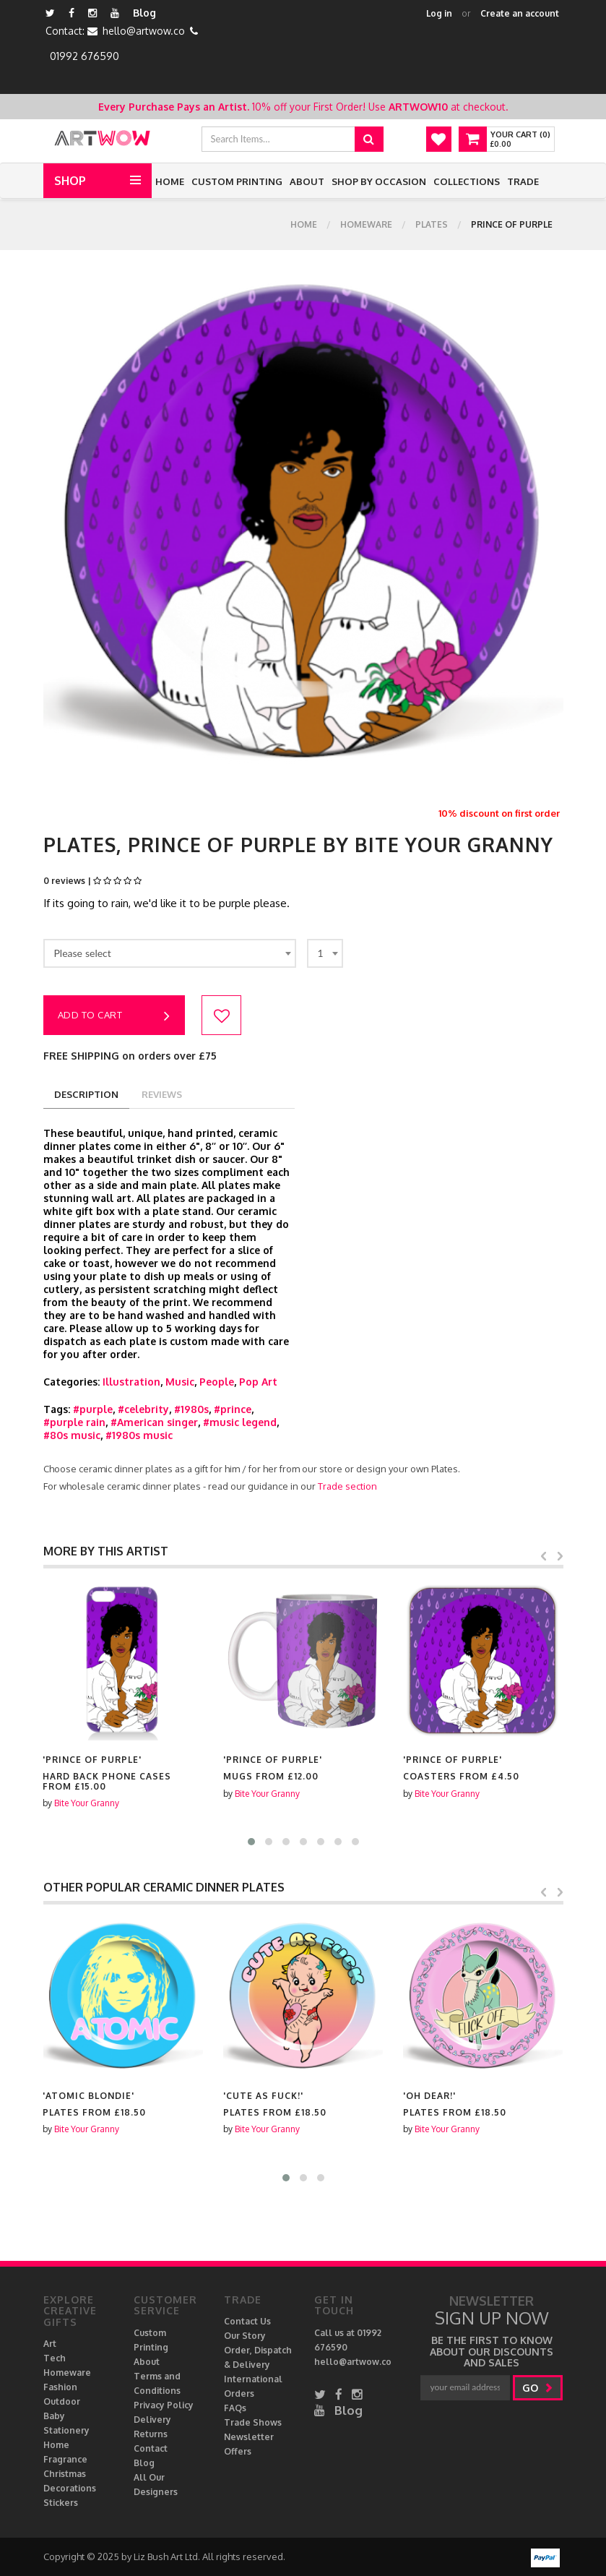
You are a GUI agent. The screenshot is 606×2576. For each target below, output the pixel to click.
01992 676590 (84, 56)
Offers (237, 2451)
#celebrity (143, 1409)
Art (49, 2343)
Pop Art (258, 1381)
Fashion (60, 2387)
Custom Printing (236, 181)
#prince (232, 1409)
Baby (54, 2415)
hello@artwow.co (144, 31)
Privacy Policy (164, 2405)
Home (169, 181)
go (537, 2388)
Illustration (131, 1381)
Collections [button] (466, 181)
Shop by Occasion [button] (379, 181)
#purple (93, 1409)
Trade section (347, 1486)
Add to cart (114, 1016)
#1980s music (139, 1435)
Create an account (519, 13)
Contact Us (247, 2321)
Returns (151, 2434)
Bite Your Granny (86, 1803)
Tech (54, 2358)
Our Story (245, 2335)
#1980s (191, 1409)
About (307, 181)
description (86, 1094)
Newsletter (249, 2436)
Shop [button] (70, 180)
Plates (431, 224)
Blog (144, 13)
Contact (151, 2448)
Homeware (366, 224)
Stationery (66, 2430)
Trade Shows (253, 2422)
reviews (162, 1094)
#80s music (71, 1435)
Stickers (60, 2502)
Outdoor (61, 2401)
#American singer (154, 1422)
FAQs (235, 2408)
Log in (439, 13)
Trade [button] (523, 181)
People (216, 1381)
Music (179, 1381)
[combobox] (169, 953)
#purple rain (74, 1422)
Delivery (152, 2419)
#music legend (240, 1422)
